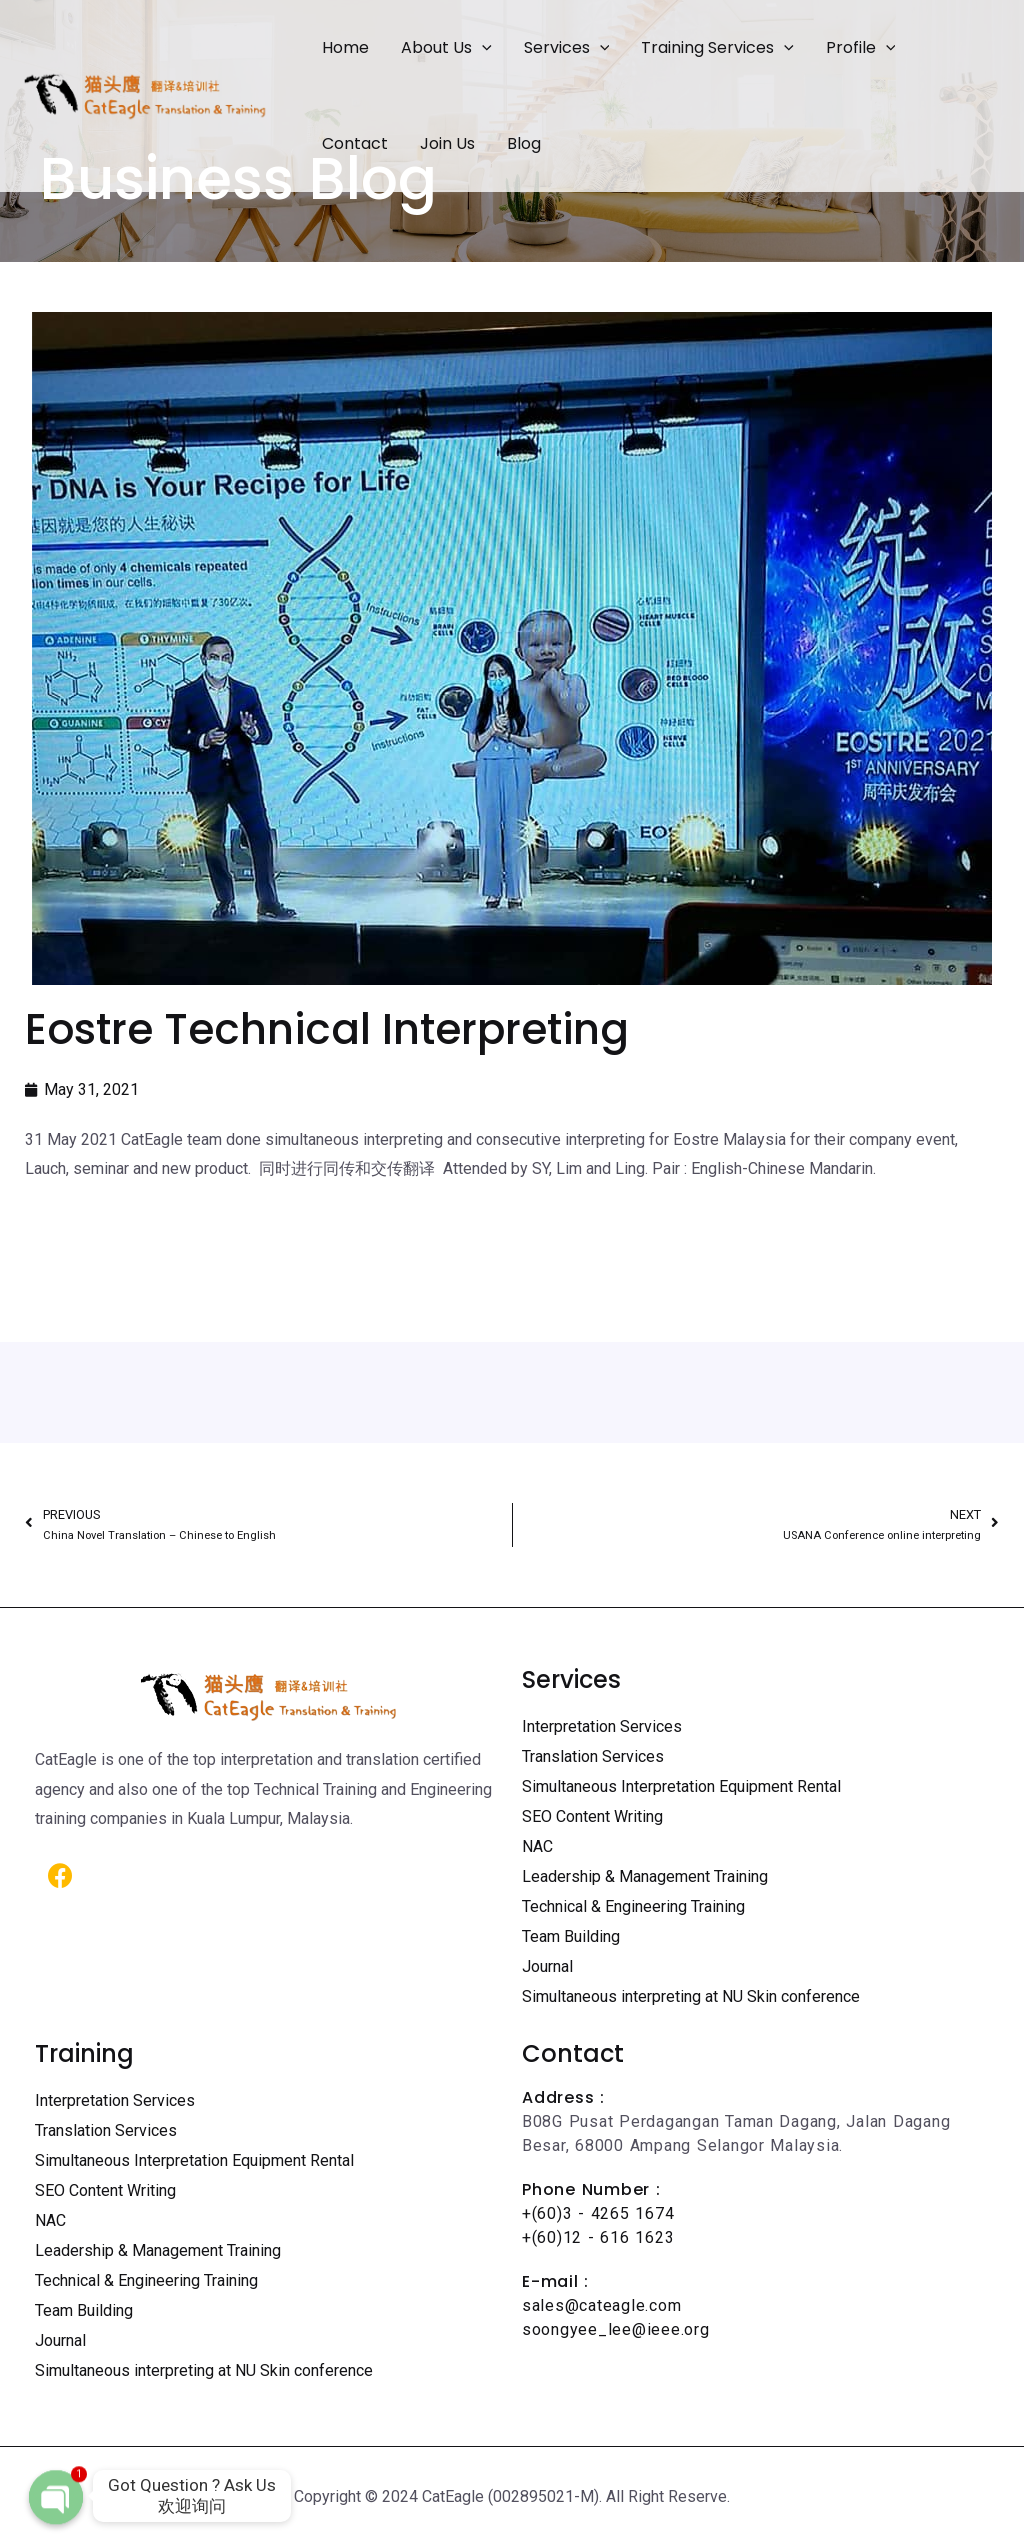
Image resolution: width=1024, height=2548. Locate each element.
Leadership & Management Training (645, 1876)
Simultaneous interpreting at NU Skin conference (691, 1996)
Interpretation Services (602, 1726)
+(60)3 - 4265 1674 (598, 2213)
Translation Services (593, 1756)
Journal (547, 1966)
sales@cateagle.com (601, 2305)
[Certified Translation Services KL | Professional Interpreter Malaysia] (145, 94)
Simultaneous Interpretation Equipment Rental (681, 1786)
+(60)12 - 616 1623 (598, 2237)
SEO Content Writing (592, 1816)
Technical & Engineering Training (633, 1906)
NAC (537, 1846)
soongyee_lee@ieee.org (616, 2329)
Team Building (571, 1936)
